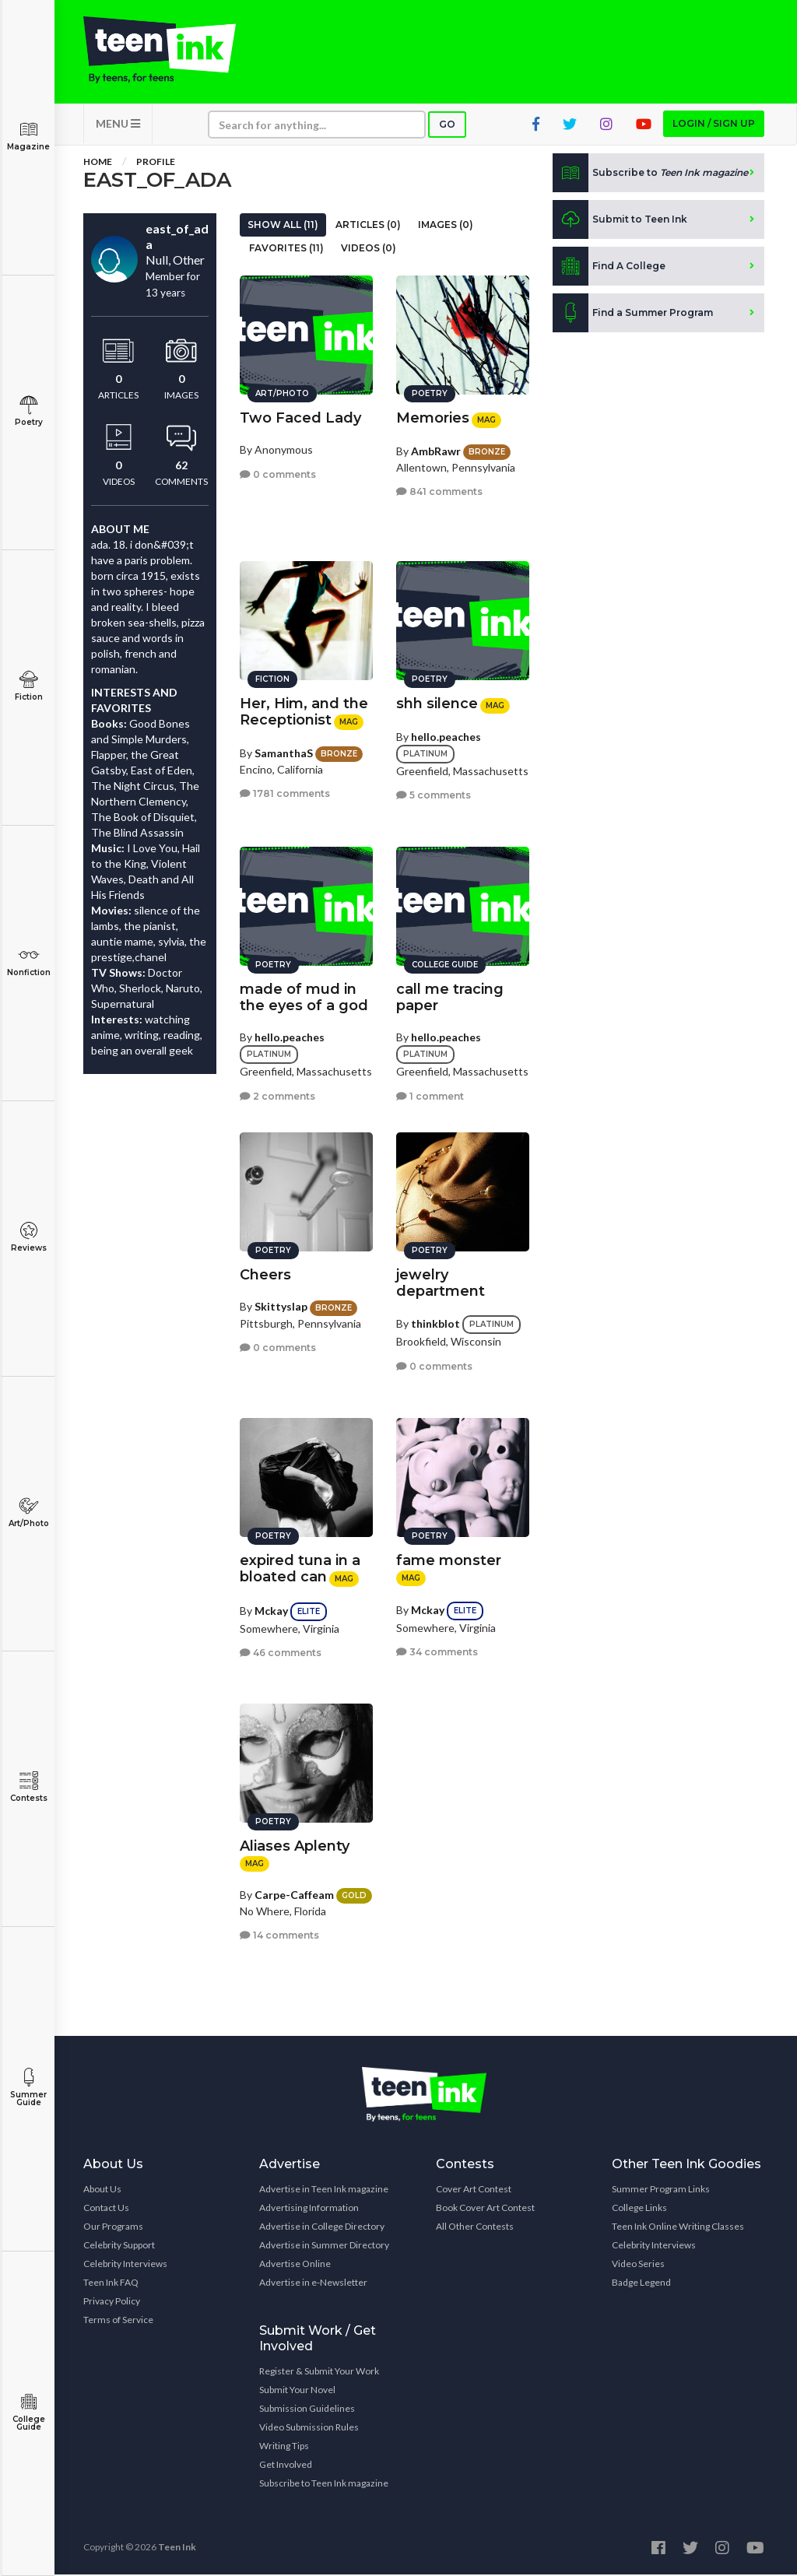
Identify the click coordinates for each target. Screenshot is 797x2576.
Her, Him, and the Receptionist (304, 711)
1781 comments (285, 792)
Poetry (28, 411)
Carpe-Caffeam (294, 1893)
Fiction (28, 686)
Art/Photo (28, 1512)
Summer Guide (28, 2087)
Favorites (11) (286, 249)
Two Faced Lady (300, 417)
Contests (28, 1787)
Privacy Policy (111, 2302)
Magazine (28, 136)
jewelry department (440, 1282)
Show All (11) (283, 226)
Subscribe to (650, 174)
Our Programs (113, 2228)
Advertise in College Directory (321, 2228)
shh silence (437, 702)
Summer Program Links (661, 2190)
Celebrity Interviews (125, 2265)
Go (447, 126)
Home (97, 163)
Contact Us (106, 2209)
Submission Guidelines (307, 2410)
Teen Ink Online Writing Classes (678, 2228)
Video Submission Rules (309, 2428)
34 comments (437, 1651)
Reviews (28, 1237)
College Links (639, 2209)
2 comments (277, 1094)
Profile (155, 163)
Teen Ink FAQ (111, 2284)
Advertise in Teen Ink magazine (323, 2190)
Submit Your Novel (297, 2391)
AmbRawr (436, 449)
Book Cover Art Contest (485, 2209)
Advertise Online (295, 2265)
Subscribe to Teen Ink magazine (323, 2484)
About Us (102, 2190)
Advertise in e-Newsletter (313, 2284)
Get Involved (285, 2466)
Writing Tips (284, 2447)
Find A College (609, 267)
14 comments (279, 1934)
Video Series (638, 2265)
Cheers (265, 1274)
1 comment (430, 1094)
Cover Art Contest (473, 2190)
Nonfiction (28, 961)
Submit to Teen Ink (620, 221)
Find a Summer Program (633, 314)
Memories (432, 417)
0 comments (278, 473)
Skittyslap (281, 1305)
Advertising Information (309, 2209)
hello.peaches (446, 735)
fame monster (448, 1559)
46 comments (280, 1652)
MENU (118, 125)
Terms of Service (118, 2321)
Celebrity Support (119, 2246)
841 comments (439, 491)
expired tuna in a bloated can (300, 1568)
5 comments (433, 794)
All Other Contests (475, 2228)
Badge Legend (641, 2284)
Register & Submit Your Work (319, 2372)
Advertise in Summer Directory (324, 2246)
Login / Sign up (713, 125)
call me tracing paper (450, 996)
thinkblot (435, 1322)
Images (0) (445, 226)
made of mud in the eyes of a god (304, 996)
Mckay (271, 1609)
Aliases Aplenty (294, 1845)
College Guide (28, 2412)
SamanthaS (284, 751)
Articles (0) (368, 226)
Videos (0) (368, 249)
